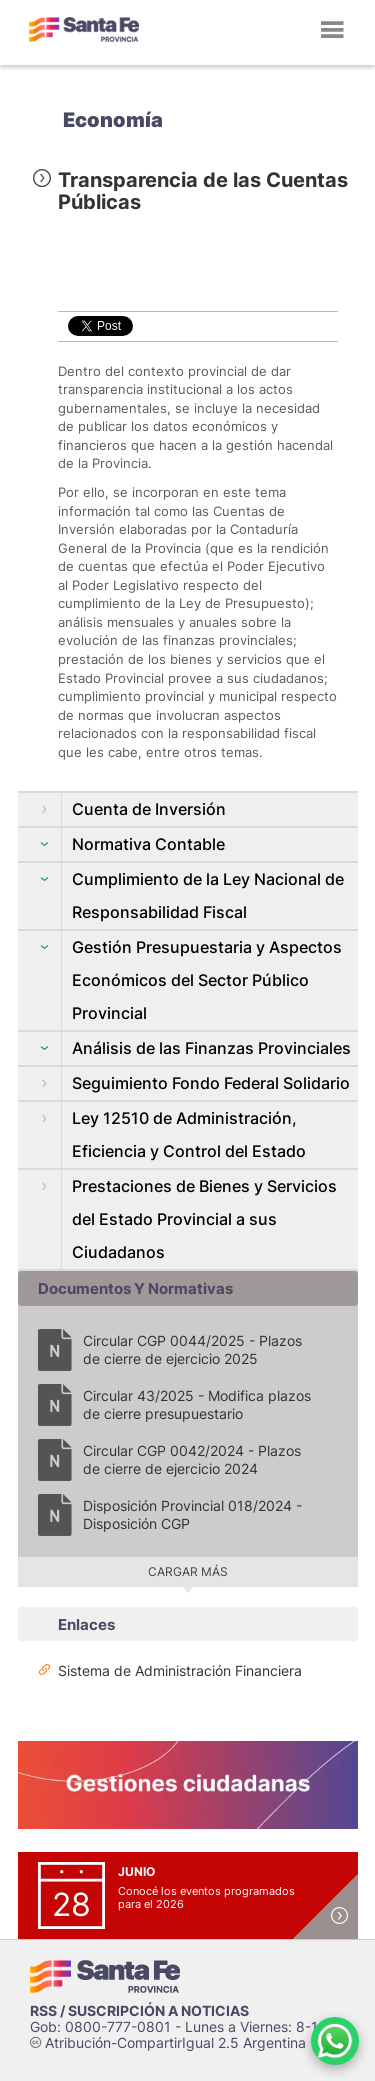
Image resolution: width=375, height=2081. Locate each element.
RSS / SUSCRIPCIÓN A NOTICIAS (139, 2010)
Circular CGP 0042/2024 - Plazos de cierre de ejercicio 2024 (192, 1459)
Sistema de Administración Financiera (180, 1670)
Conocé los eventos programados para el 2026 (206, 1897)
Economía (113, 120)
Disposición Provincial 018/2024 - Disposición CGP (192, 1514)
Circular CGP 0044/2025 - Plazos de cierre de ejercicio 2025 (192, 1349)
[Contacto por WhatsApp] (335, 2041)
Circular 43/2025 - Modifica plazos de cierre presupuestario (197, 1404)
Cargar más (188, 1571)
